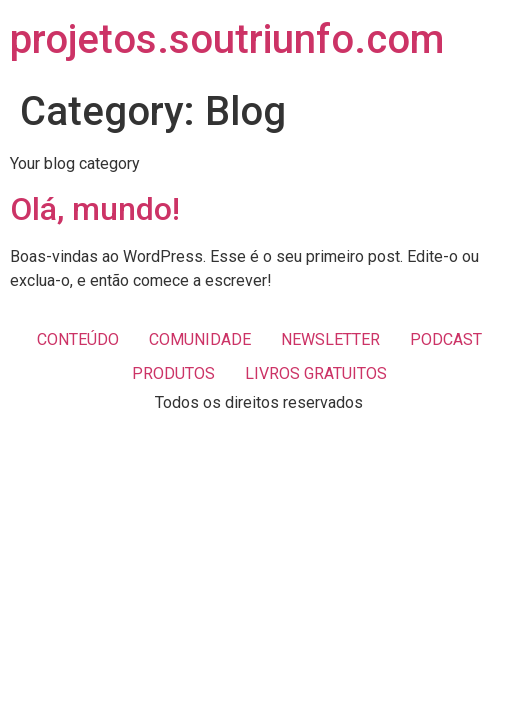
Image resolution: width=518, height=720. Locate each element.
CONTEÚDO (78, 339)
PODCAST (446, 339)
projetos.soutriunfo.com (227, 39)
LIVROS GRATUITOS (316, 373)
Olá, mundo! (95, 209)
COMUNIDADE (200, 339)
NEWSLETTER (330, 339)
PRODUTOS (173, 373)
